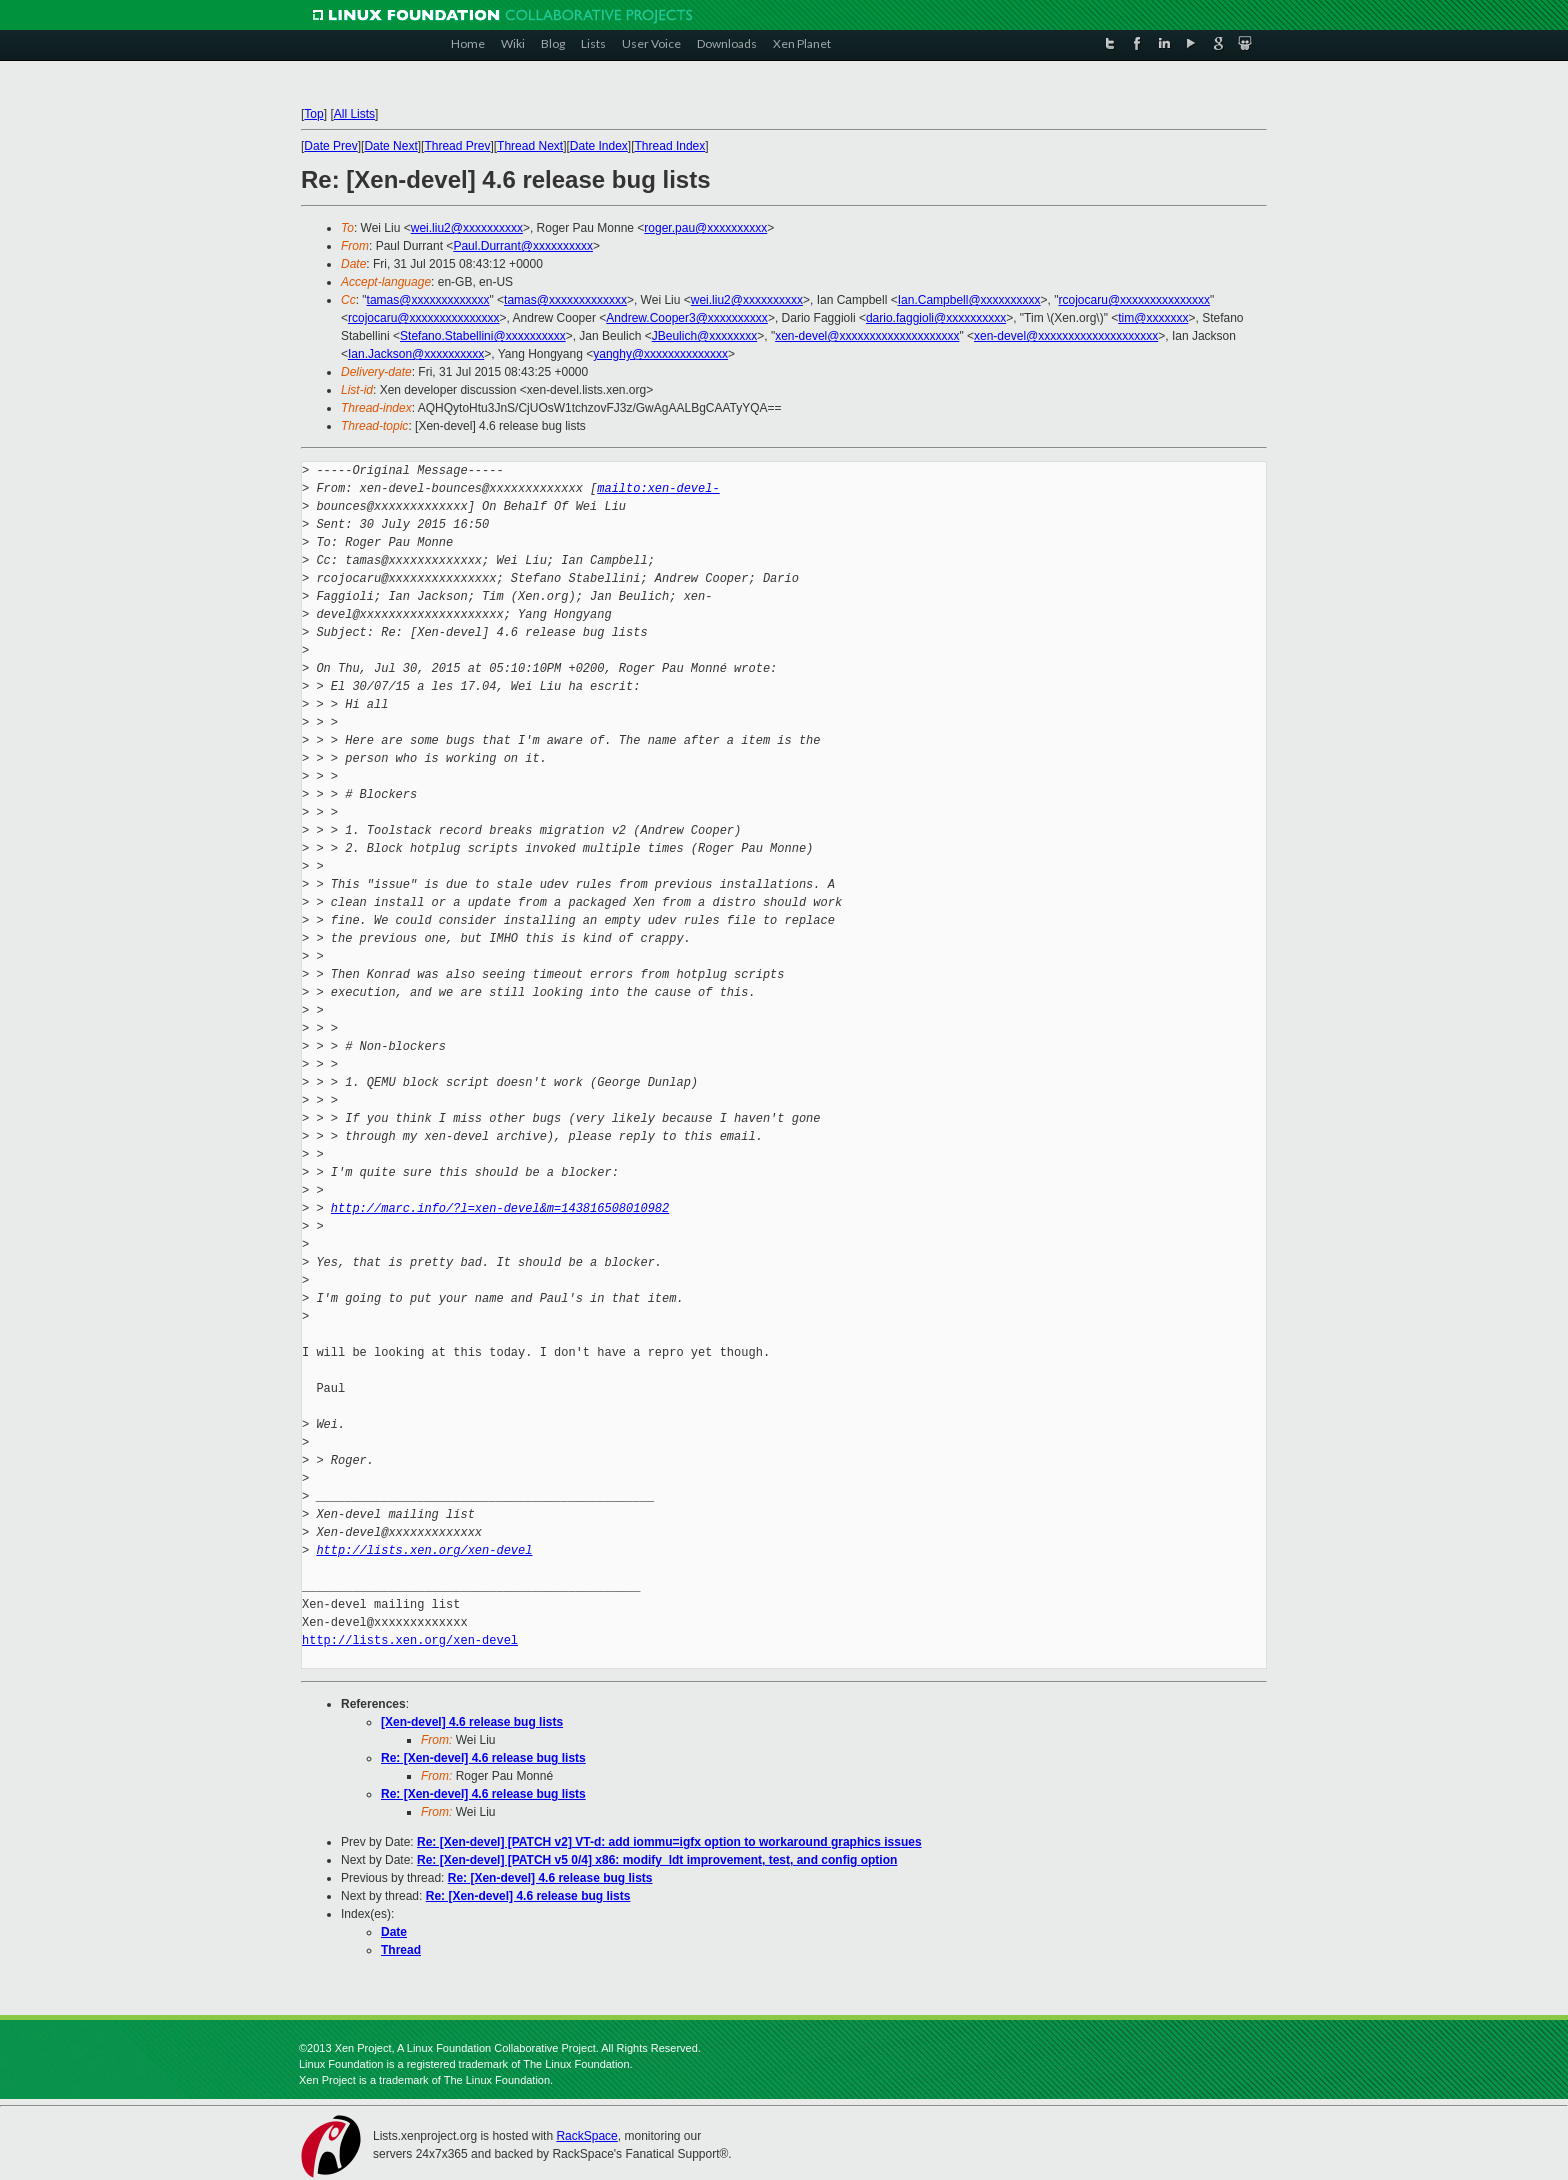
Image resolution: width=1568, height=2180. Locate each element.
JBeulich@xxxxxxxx (705, 336)
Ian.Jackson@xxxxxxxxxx (416, 354)
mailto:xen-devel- (658, 488)
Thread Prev (457, 146)
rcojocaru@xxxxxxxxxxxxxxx (1135, 300)
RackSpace (586, 2136)
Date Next (390, 146)
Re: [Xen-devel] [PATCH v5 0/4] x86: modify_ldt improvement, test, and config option (657, 1860)
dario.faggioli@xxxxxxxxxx (936, 318)
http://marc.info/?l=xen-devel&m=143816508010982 (500, 1208)
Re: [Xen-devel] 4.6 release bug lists (483, 1758)
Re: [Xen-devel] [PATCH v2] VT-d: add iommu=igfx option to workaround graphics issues (669, 1842)
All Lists (354, 114)
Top (313, 114)
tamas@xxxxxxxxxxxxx (428, 300)
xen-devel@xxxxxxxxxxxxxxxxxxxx (867, 336)
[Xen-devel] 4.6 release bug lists (472, 1722)
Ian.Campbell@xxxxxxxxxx (969, 300)
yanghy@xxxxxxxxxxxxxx (660, 354)
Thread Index (670, 146)
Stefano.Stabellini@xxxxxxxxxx (483, 336)
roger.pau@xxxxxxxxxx (705, 228)
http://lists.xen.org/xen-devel (424, 1550)
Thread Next (530, 146)
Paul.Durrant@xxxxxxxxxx (523, 246)
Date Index (599, 146)
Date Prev (330, 146)
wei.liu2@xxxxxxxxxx (467, 228)
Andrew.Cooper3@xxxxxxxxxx (687, 318)
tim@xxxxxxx (1153, 318)
